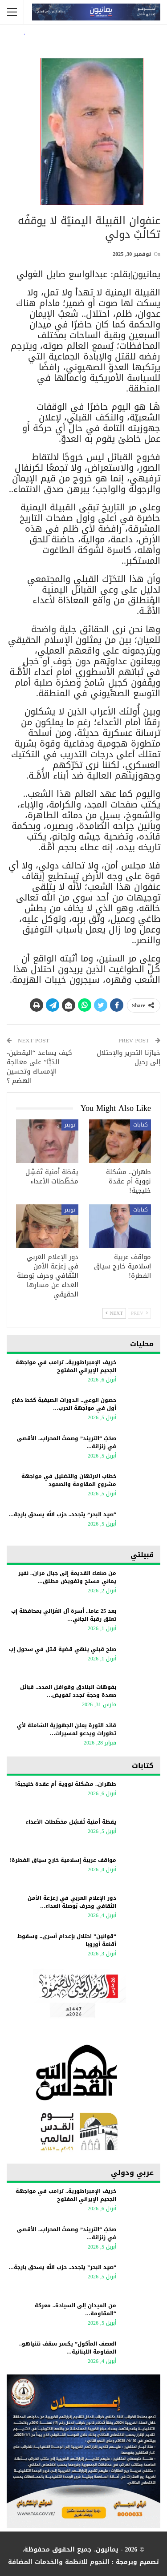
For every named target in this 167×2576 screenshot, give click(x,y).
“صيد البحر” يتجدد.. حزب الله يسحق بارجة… (62, 1514)
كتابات (140, 1125)
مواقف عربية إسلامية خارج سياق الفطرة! (63, 1860)
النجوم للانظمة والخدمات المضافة (59, 2562)
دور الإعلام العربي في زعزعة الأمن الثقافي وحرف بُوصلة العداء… (72, 1902)
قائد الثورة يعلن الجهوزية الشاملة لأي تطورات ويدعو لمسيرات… (66, 1729)
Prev (139, 1313)
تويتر (70, 1125)
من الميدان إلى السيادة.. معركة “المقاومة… (75, 2309)
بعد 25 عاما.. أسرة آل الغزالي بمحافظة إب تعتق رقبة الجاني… (63, 1615)
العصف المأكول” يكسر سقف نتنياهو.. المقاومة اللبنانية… (67, 2348)
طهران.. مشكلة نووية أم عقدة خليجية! (65, 1784)
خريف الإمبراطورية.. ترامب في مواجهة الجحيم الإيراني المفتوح (66, 1366)
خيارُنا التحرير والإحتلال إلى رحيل (128, 1057)
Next (114, 1313)
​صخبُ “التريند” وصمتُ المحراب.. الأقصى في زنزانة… (66, 1442)
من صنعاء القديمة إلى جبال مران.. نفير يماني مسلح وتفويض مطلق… (67, 1577)
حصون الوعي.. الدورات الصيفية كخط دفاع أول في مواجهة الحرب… (64, 1404)
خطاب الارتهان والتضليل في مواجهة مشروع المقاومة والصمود (68, 1480)
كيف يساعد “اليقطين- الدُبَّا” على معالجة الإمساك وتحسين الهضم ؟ (39, 1066)
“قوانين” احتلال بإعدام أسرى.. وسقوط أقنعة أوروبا (66, 1940)
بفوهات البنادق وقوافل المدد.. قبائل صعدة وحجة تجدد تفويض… (68, 1691)
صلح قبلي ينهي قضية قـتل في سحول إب (62, 1649)
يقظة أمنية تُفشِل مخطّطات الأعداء (71, 1822)
